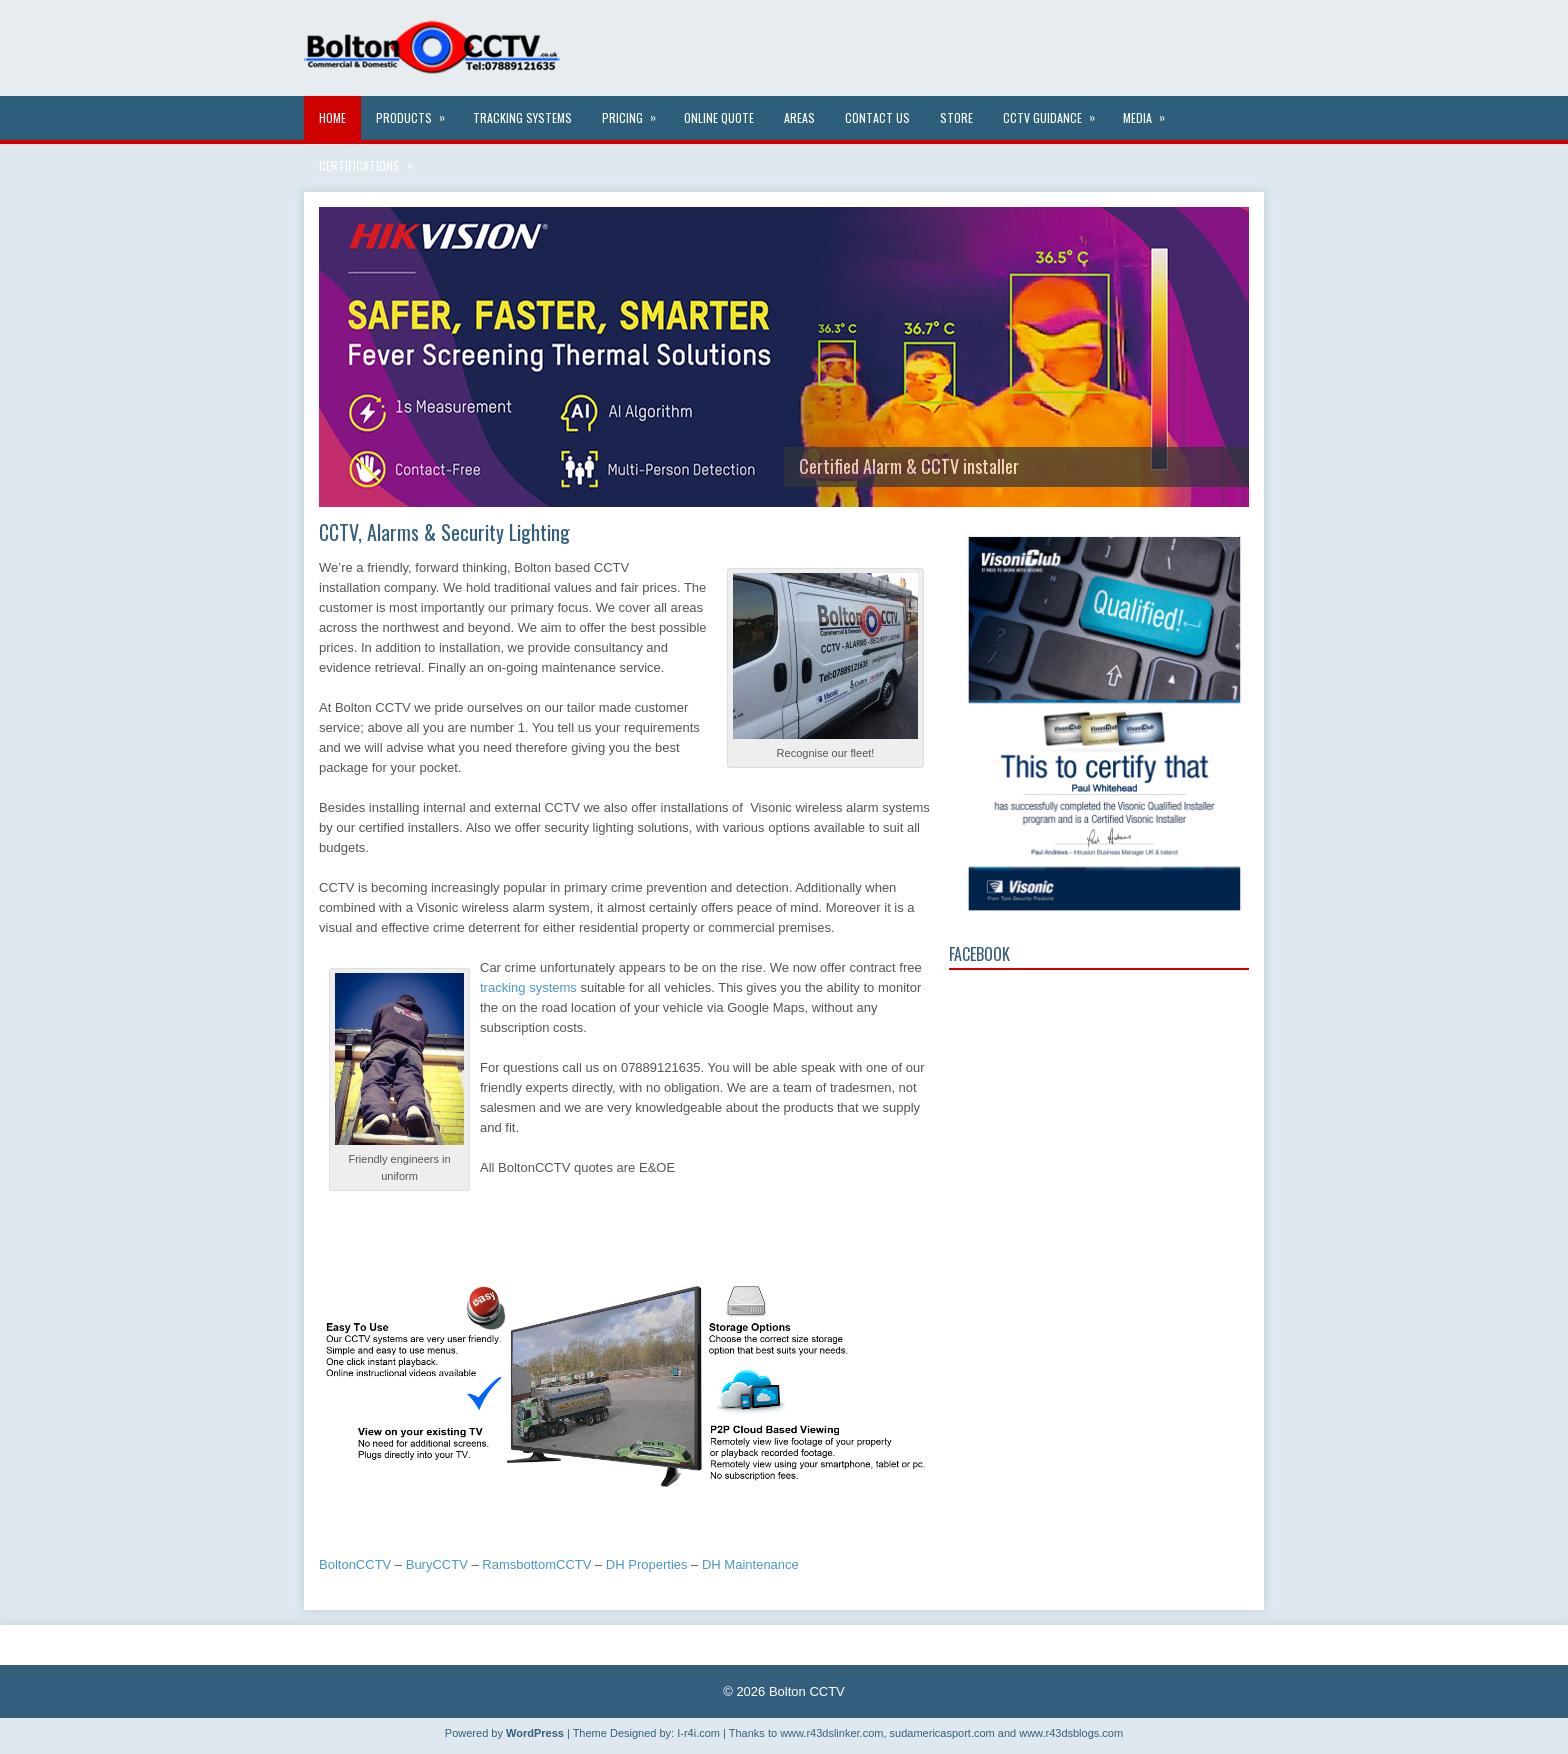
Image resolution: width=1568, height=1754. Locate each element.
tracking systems (528, 987)
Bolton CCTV (807, 1691)
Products (417, 111)
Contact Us (877, 117)
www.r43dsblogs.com (1071, 1733)
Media (1150, 111)
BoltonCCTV (355, 1564)
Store (956, 117)
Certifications (372, 159)
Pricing (635, 111)
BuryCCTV (437, 1564)
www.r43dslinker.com (831, 1733)
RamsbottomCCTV (536, 1564)
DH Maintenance (750, 1564)
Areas (799, 117)
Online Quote (719, 117)
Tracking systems (522, 117)
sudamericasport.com (942, 1733)
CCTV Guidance (1055, 111)
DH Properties (647, 1564)
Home (332, 117)
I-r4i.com (698, 1733)
